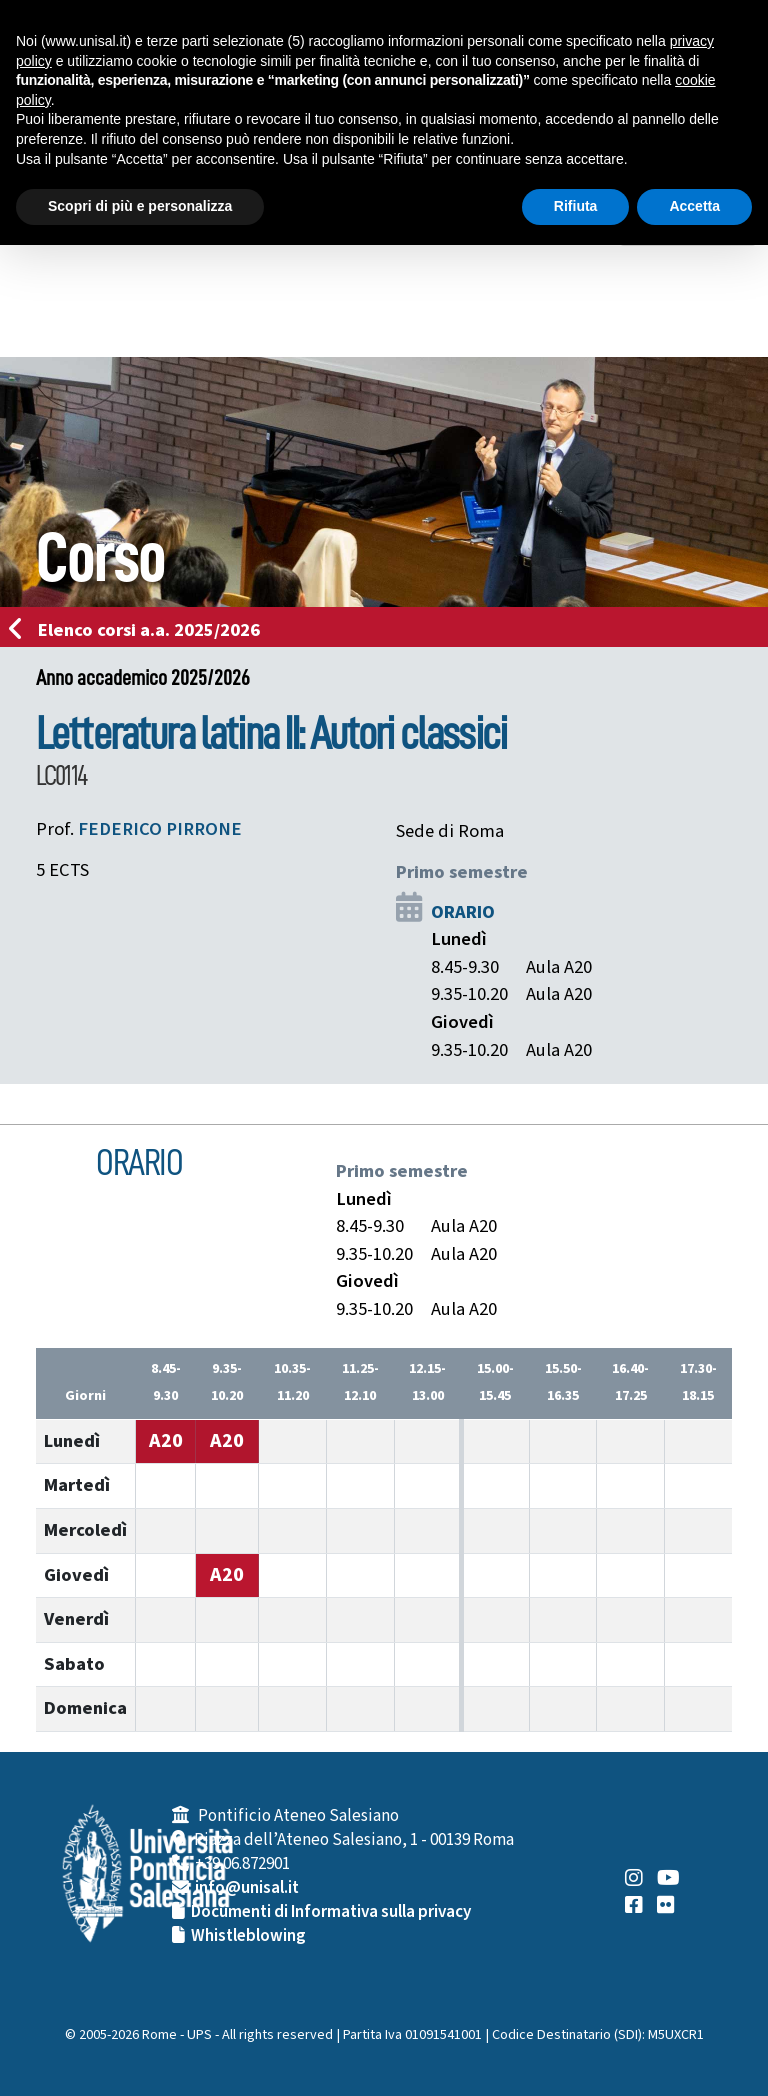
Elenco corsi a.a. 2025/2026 (140, 630)
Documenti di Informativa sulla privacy (331, 1912)
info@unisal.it (247, 1888)
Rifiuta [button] (576, 206)
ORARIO (463, 912)
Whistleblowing (248, 1936)
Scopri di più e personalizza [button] (140, 206)
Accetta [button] (694, 206)
